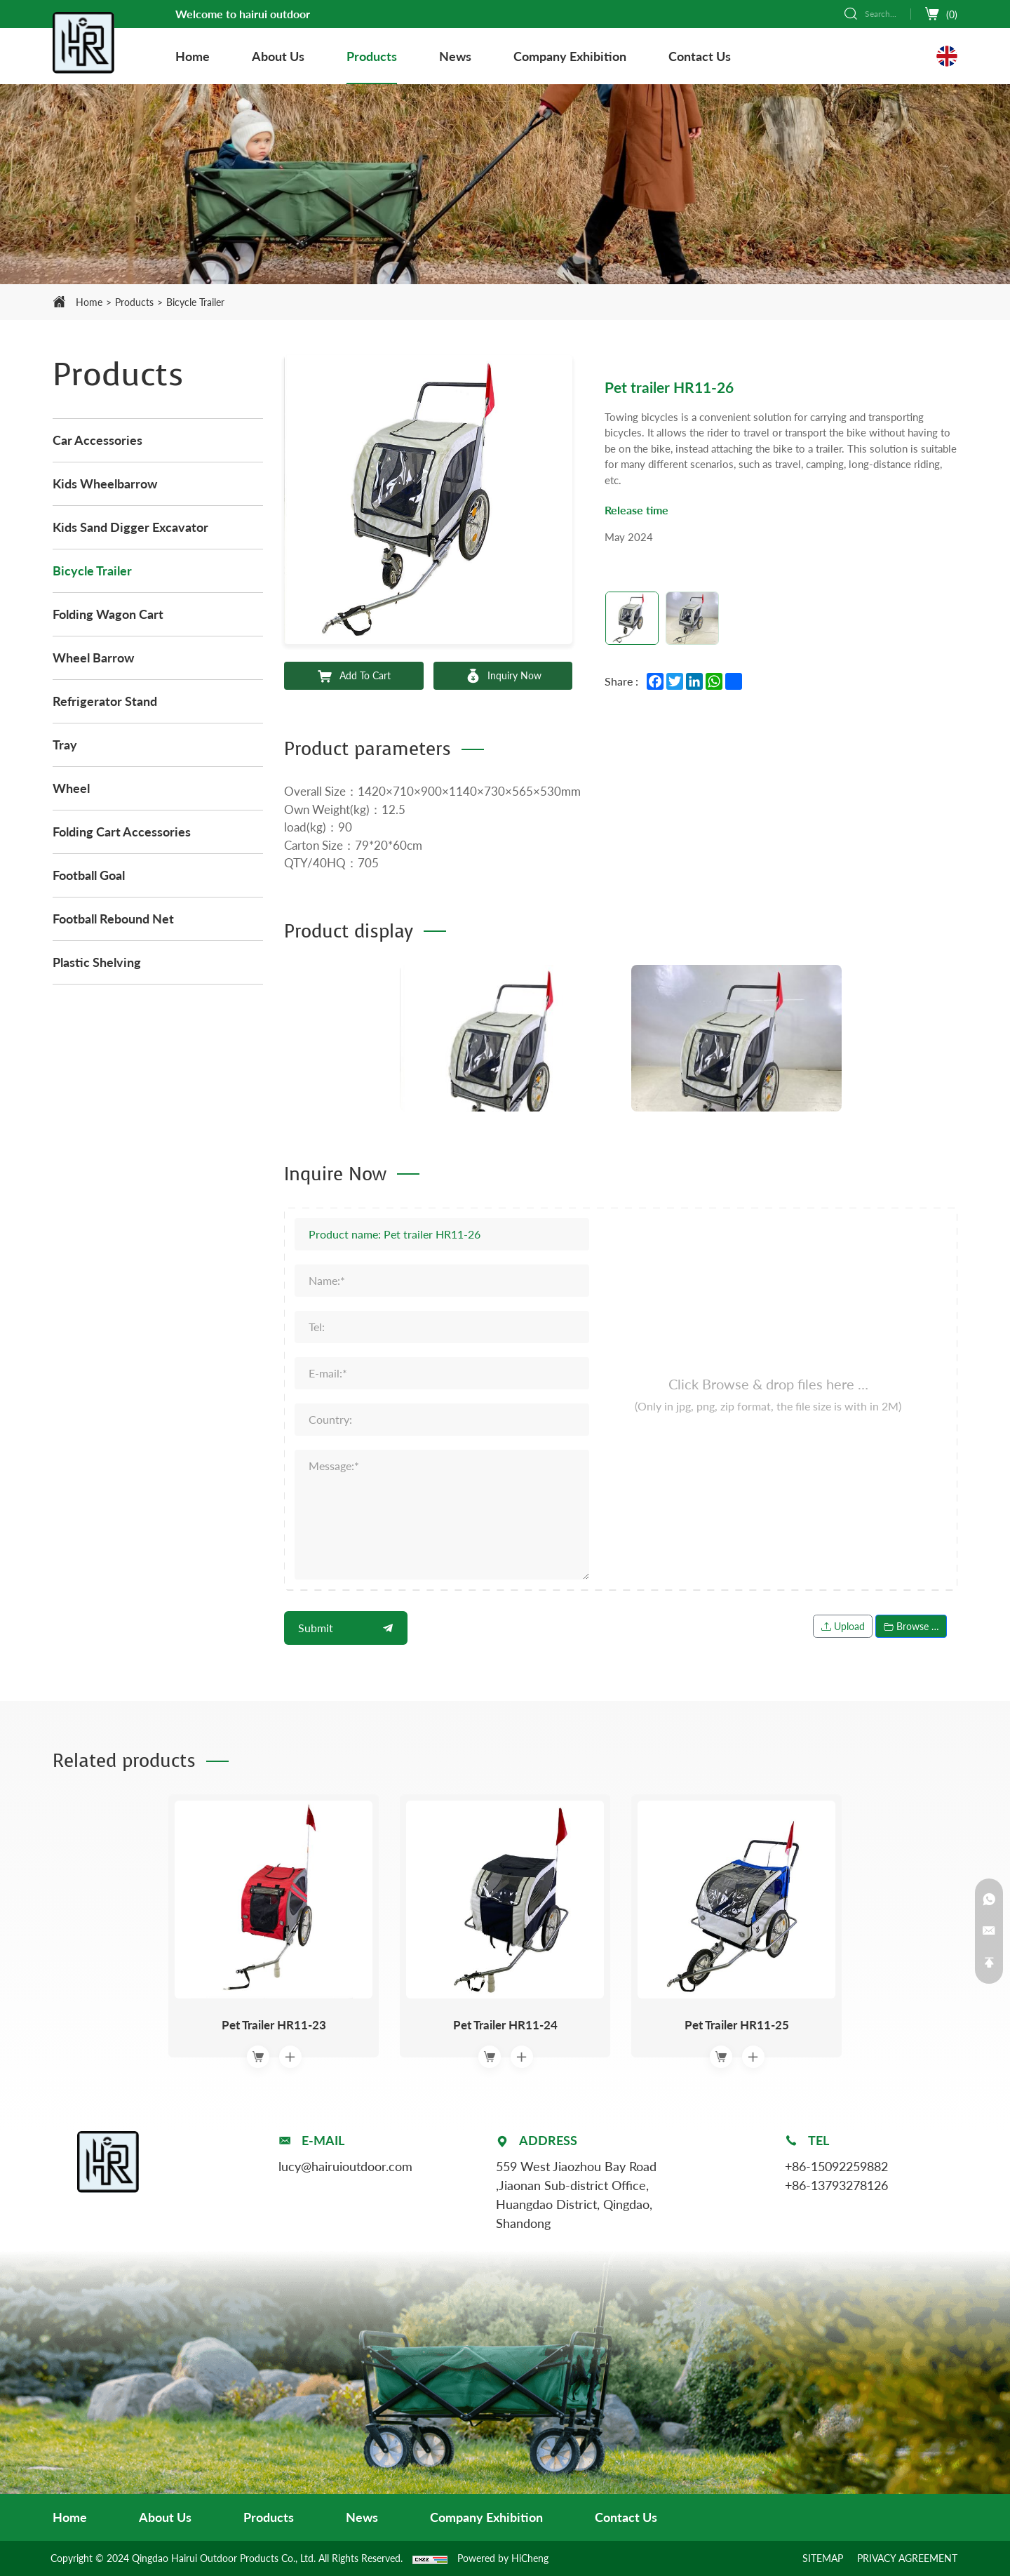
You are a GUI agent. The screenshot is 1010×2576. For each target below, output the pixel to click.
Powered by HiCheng (502, 2558)
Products (134, 302)
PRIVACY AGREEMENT (907, 2558)
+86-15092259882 (836, 2166)
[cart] (941, 14)
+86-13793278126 (836, 2185)
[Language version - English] (946, 56)
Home (89, 302)
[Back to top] (989, 1963)
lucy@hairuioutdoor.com (345, 2166)
